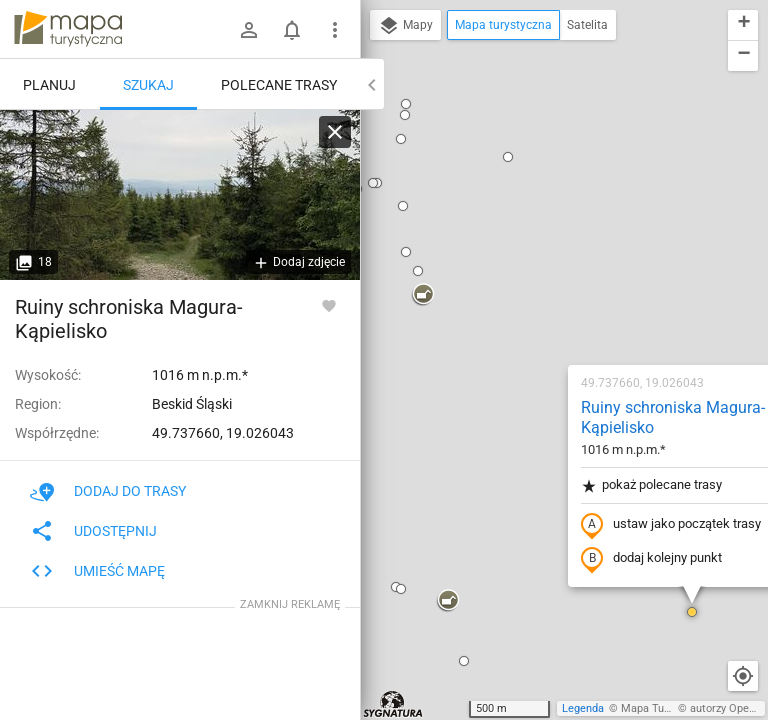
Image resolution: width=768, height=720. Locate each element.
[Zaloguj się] (249, 30)
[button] (564, 360)
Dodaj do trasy (108, 491)
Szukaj (148, 85)
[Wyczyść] (335, 132)
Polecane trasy (279, 85)
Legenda (583, 708)
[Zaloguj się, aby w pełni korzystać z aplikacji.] (329, 305)
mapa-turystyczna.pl (68, 29)
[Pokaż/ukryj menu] (335, 30)
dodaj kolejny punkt (523, 307)
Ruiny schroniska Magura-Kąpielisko (545, 166)
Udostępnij (93, 531)
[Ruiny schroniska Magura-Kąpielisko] (180, 195)
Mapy (405, 26)
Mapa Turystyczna (666, 708)
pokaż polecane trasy (523, 233)
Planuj (49, 85)
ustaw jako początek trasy (543, 273)
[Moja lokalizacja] (743, 676)
